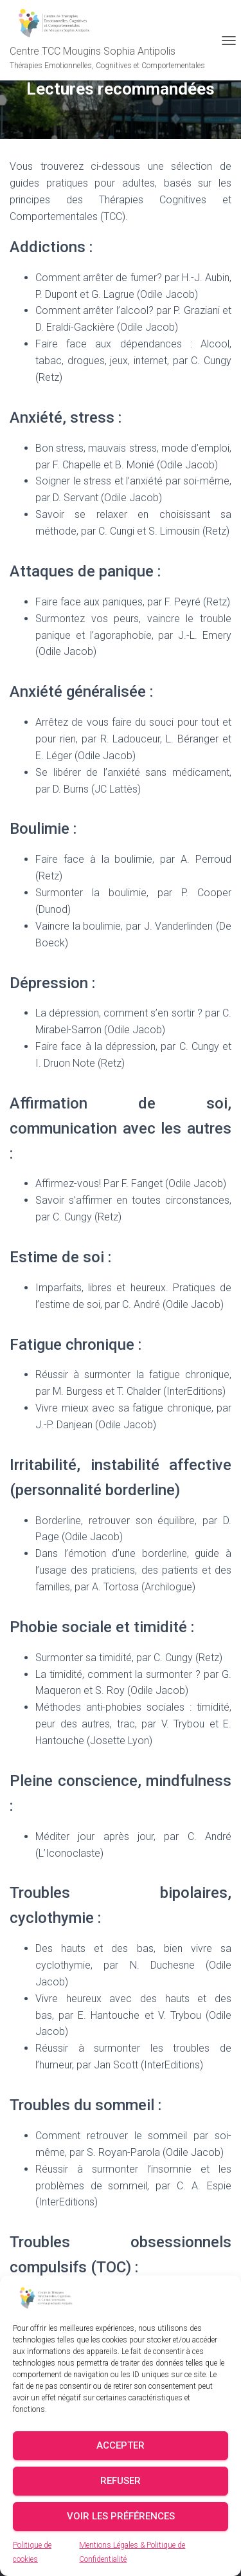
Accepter (120, 2445)
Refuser (120, 2481)
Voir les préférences (121, 2516)
